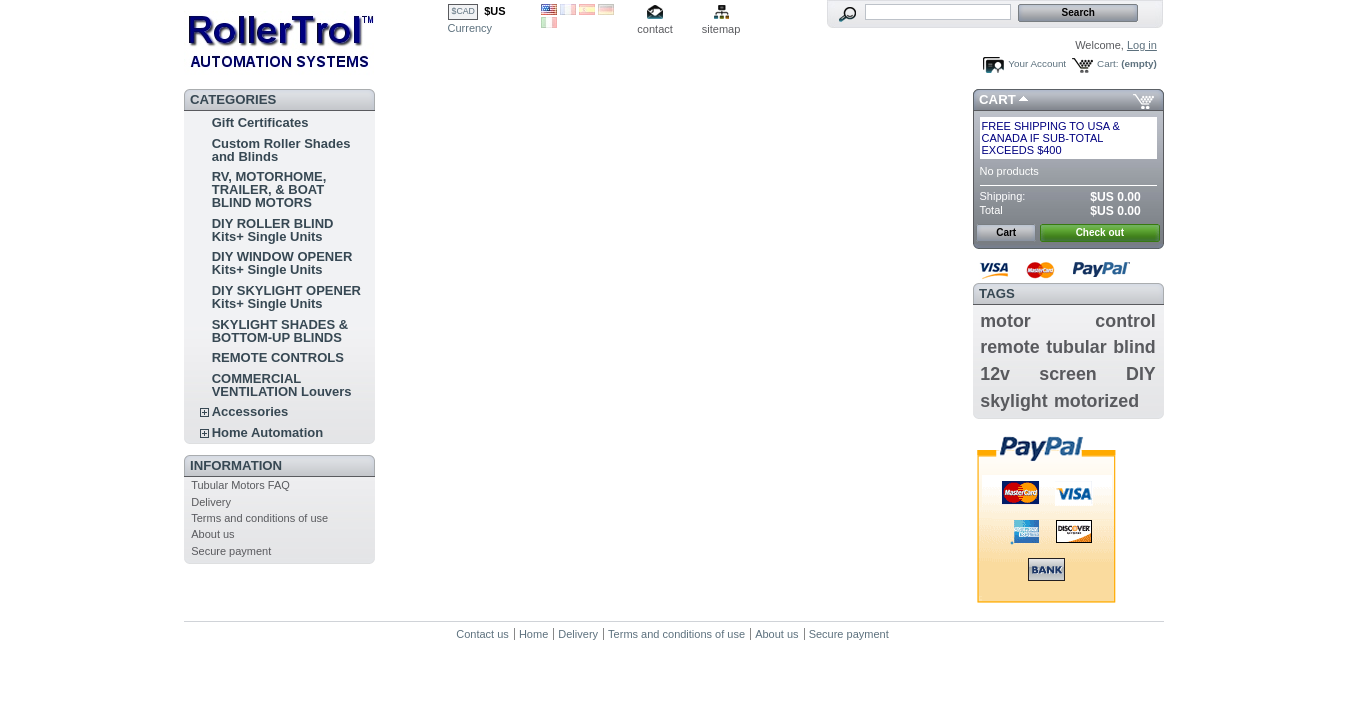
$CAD (463, 11)
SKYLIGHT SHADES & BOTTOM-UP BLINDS (280, 331)
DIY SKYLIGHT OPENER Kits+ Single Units (286, 297)
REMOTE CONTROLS (278, 357)
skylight (1013, 401)
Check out (1100, 232)
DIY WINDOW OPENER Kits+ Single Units (282, 263)
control (1125, 321)
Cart (997, 99)
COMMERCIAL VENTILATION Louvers (282, 385)
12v (995, 374)
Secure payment (231, 551)
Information (236, 465)
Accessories (250, 411)
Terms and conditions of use (259, 518)
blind (1134, 347)
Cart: (1107, 63)
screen (1067, 374)
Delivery (211, 502)
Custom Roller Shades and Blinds (281, 150)
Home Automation (267, 432)
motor (1005, 321)
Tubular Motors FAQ (240, 485)
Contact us (482, 634)
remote (1009, 347)
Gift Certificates (260, 122)
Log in (1142, 45)
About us (212, 534)
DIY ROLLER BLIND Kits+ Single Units (273, 230)
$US (494, 11)
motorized (1096, 401)
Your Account (1037, 63)
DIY (1141, 374)
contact (654, 29)
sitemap (721, 29)
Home (533, 634)
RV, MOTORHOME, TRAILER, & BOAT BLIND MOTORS (269, 189)
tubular (1076, 347)
